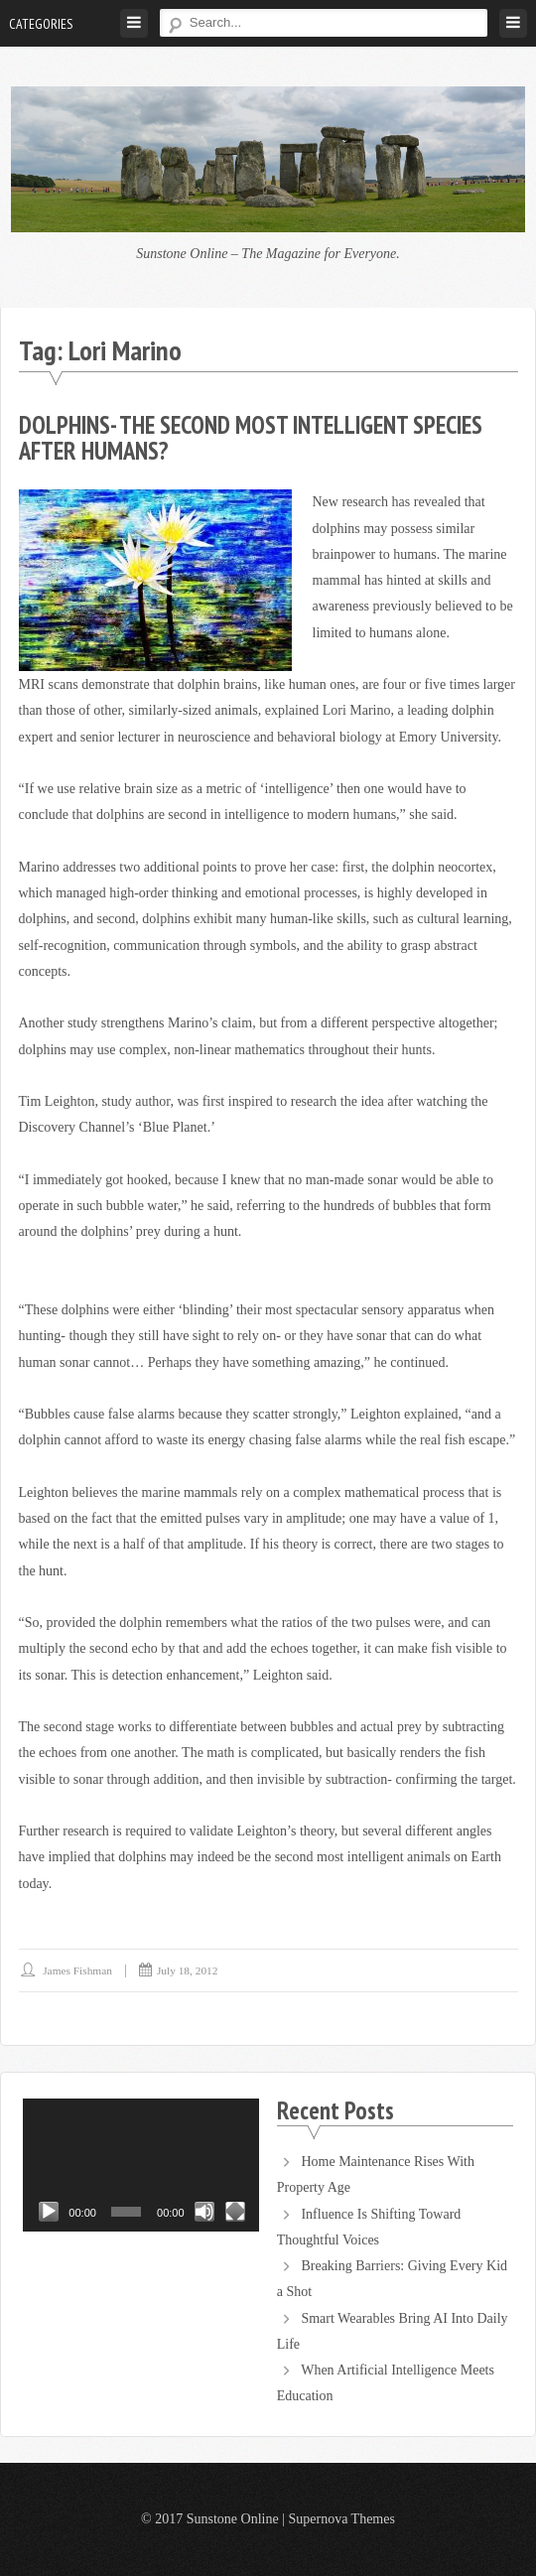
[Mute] (204, 2212)
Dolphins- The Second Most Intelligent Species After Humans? (250, 438)
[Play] (49, 2212)
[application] (141, 2165)
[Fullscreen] (235, 2212)
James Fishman (77, 1970)
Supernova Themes (341, 2518)
